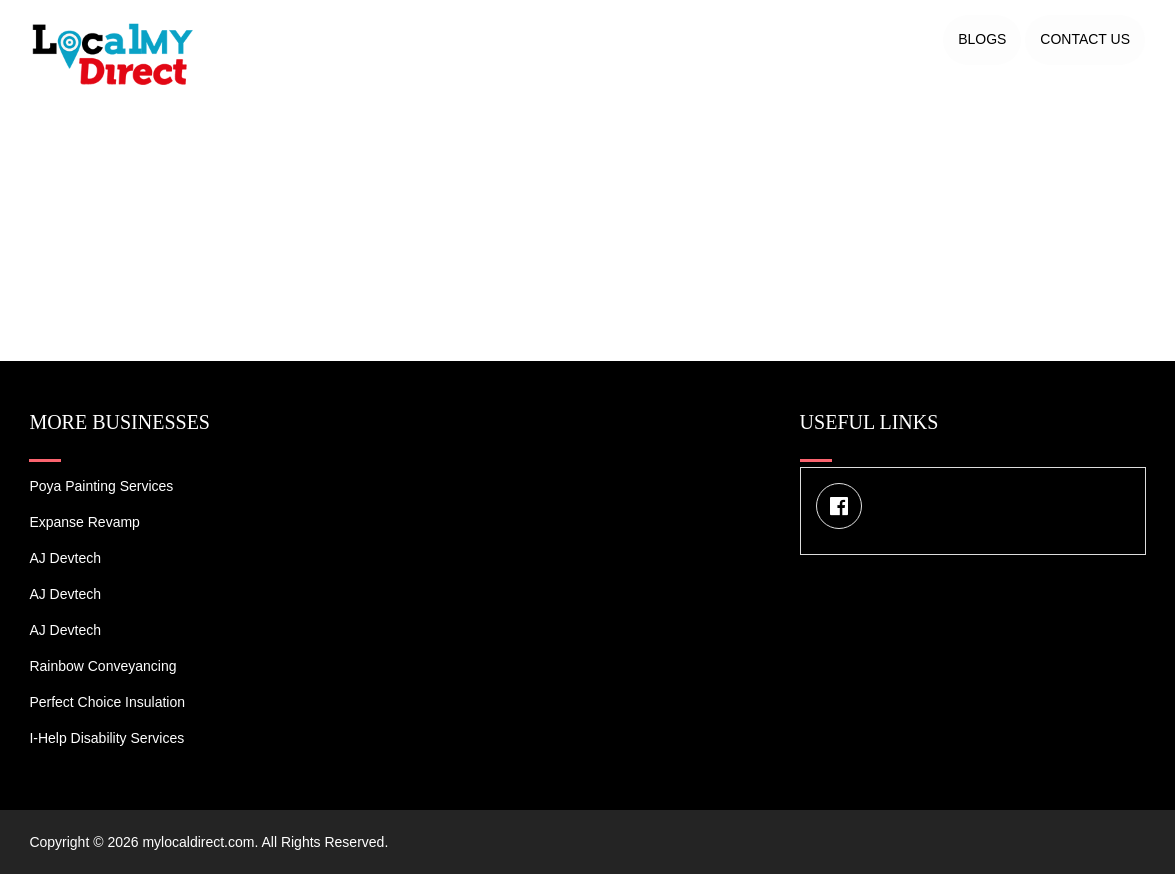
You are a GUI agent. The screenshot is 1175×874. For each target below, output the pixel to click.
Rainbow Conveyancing (102, 666)
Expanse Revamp (84, 522)
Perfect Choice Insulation (107, 702)
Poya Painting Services (101, 486)
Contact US (1085, 39)
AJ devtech (65, 558)
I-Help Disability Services (106, 738)
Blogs (982, 39)
